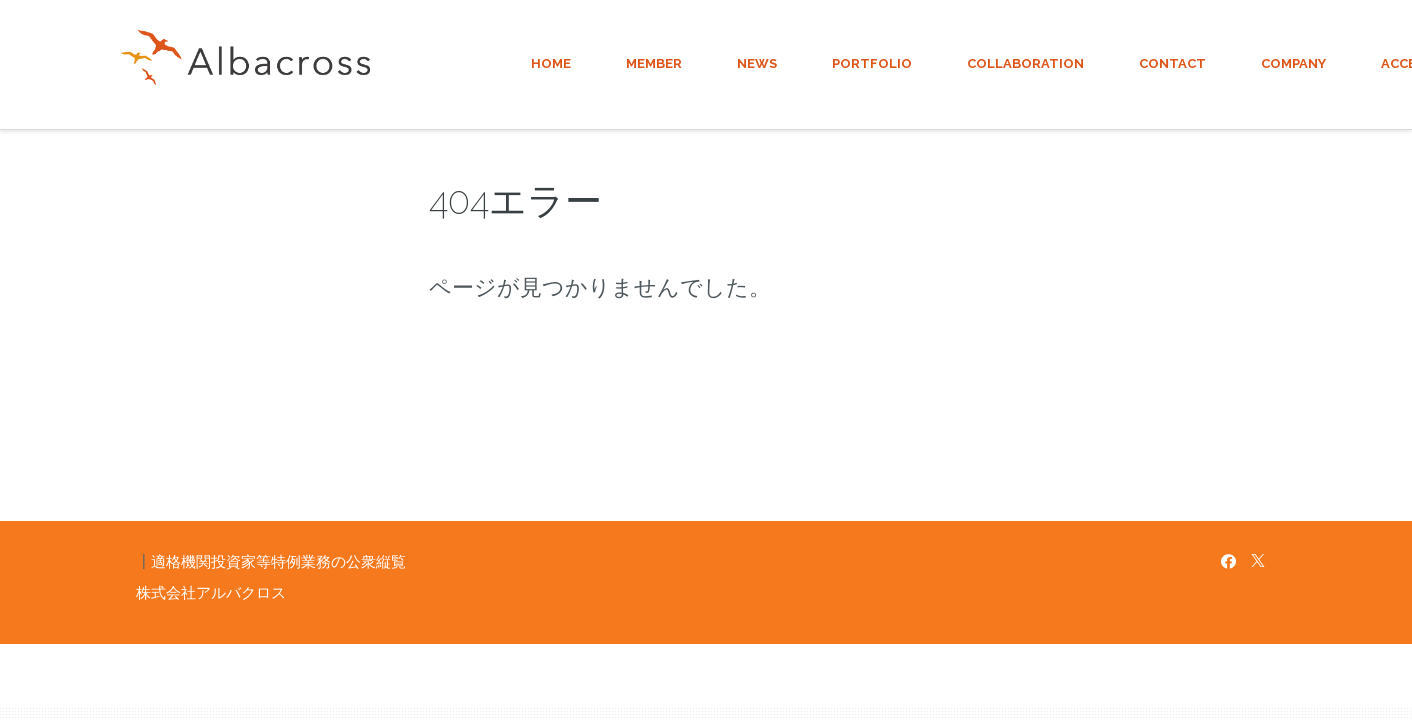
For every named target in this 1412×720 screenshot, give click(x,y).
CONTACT (1172, 63)
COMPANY (1293, 63)
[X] (1258, 561)
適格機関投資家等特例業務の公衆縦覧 (278, 561)
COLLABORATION (1025, 63)
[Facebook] (1228, 561)
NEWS (757, 63)
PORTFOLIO (872, 63)
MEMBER (654, 63)
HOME (551, 63)
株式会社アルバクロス (211, 592)
